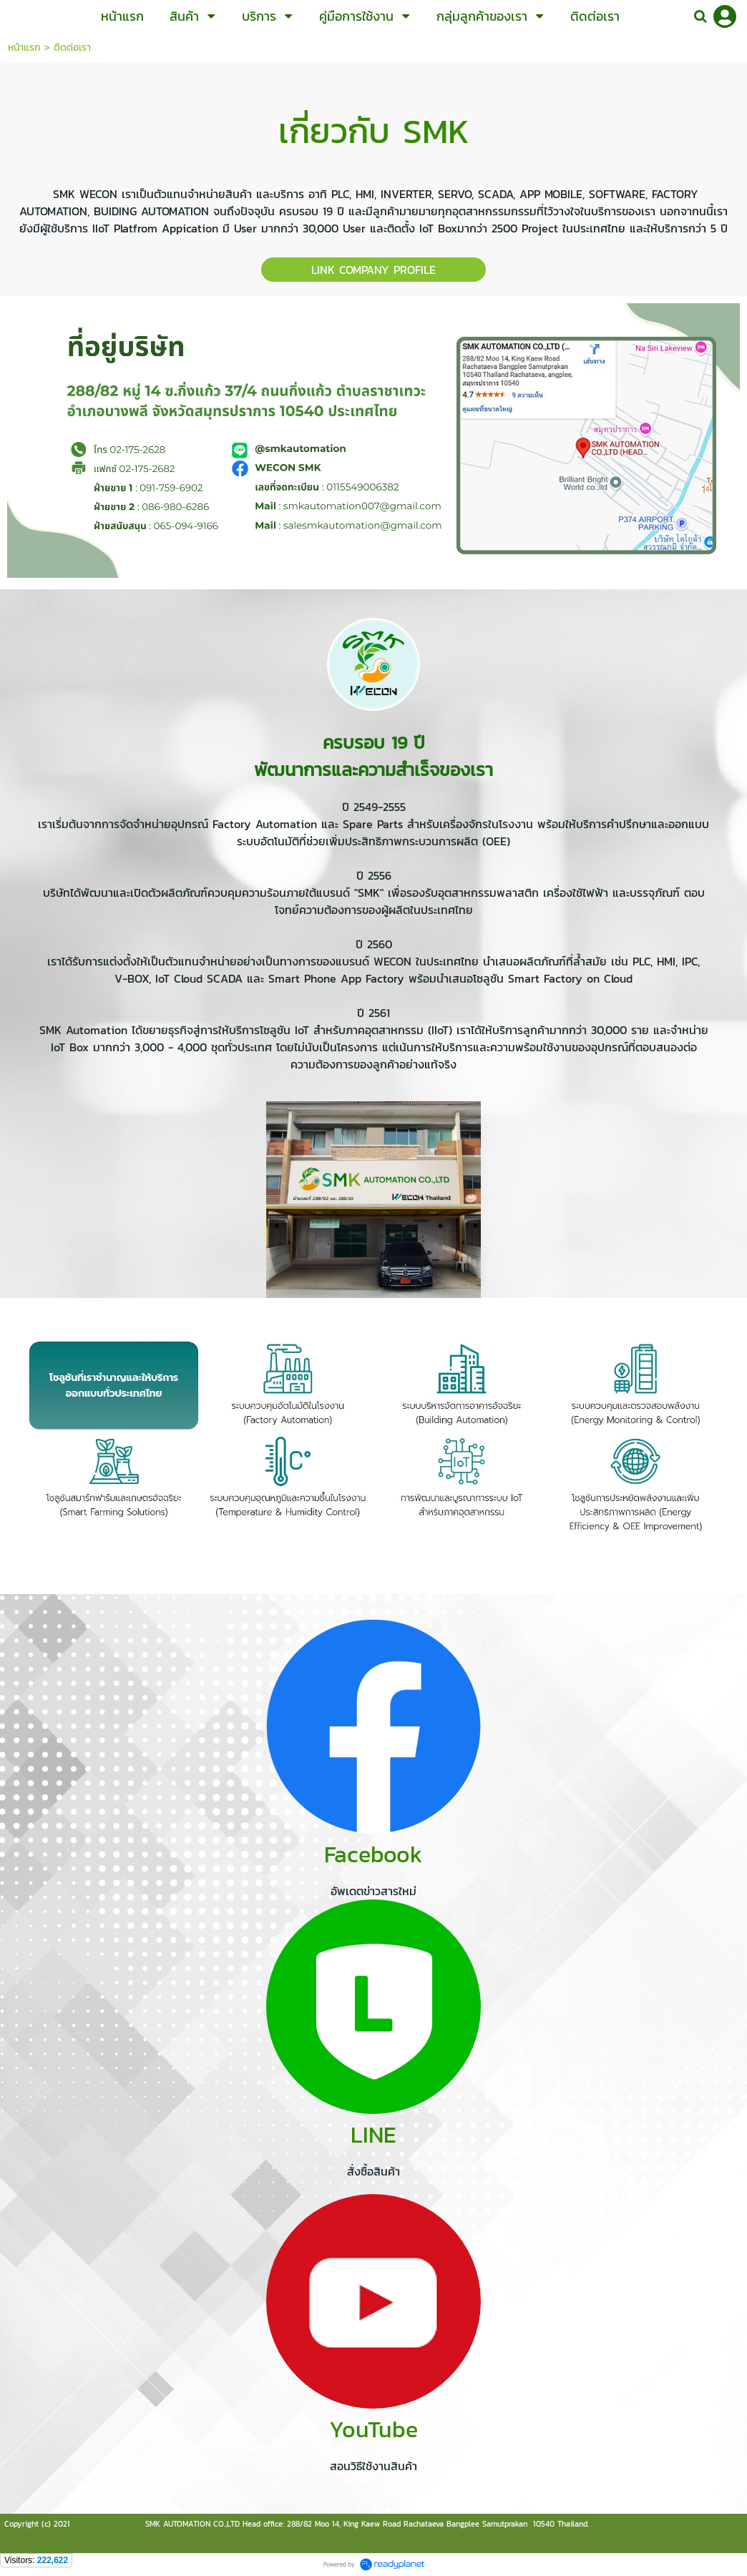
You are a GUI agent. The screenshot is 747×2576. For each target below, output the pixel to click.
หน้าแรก (24, 47)
